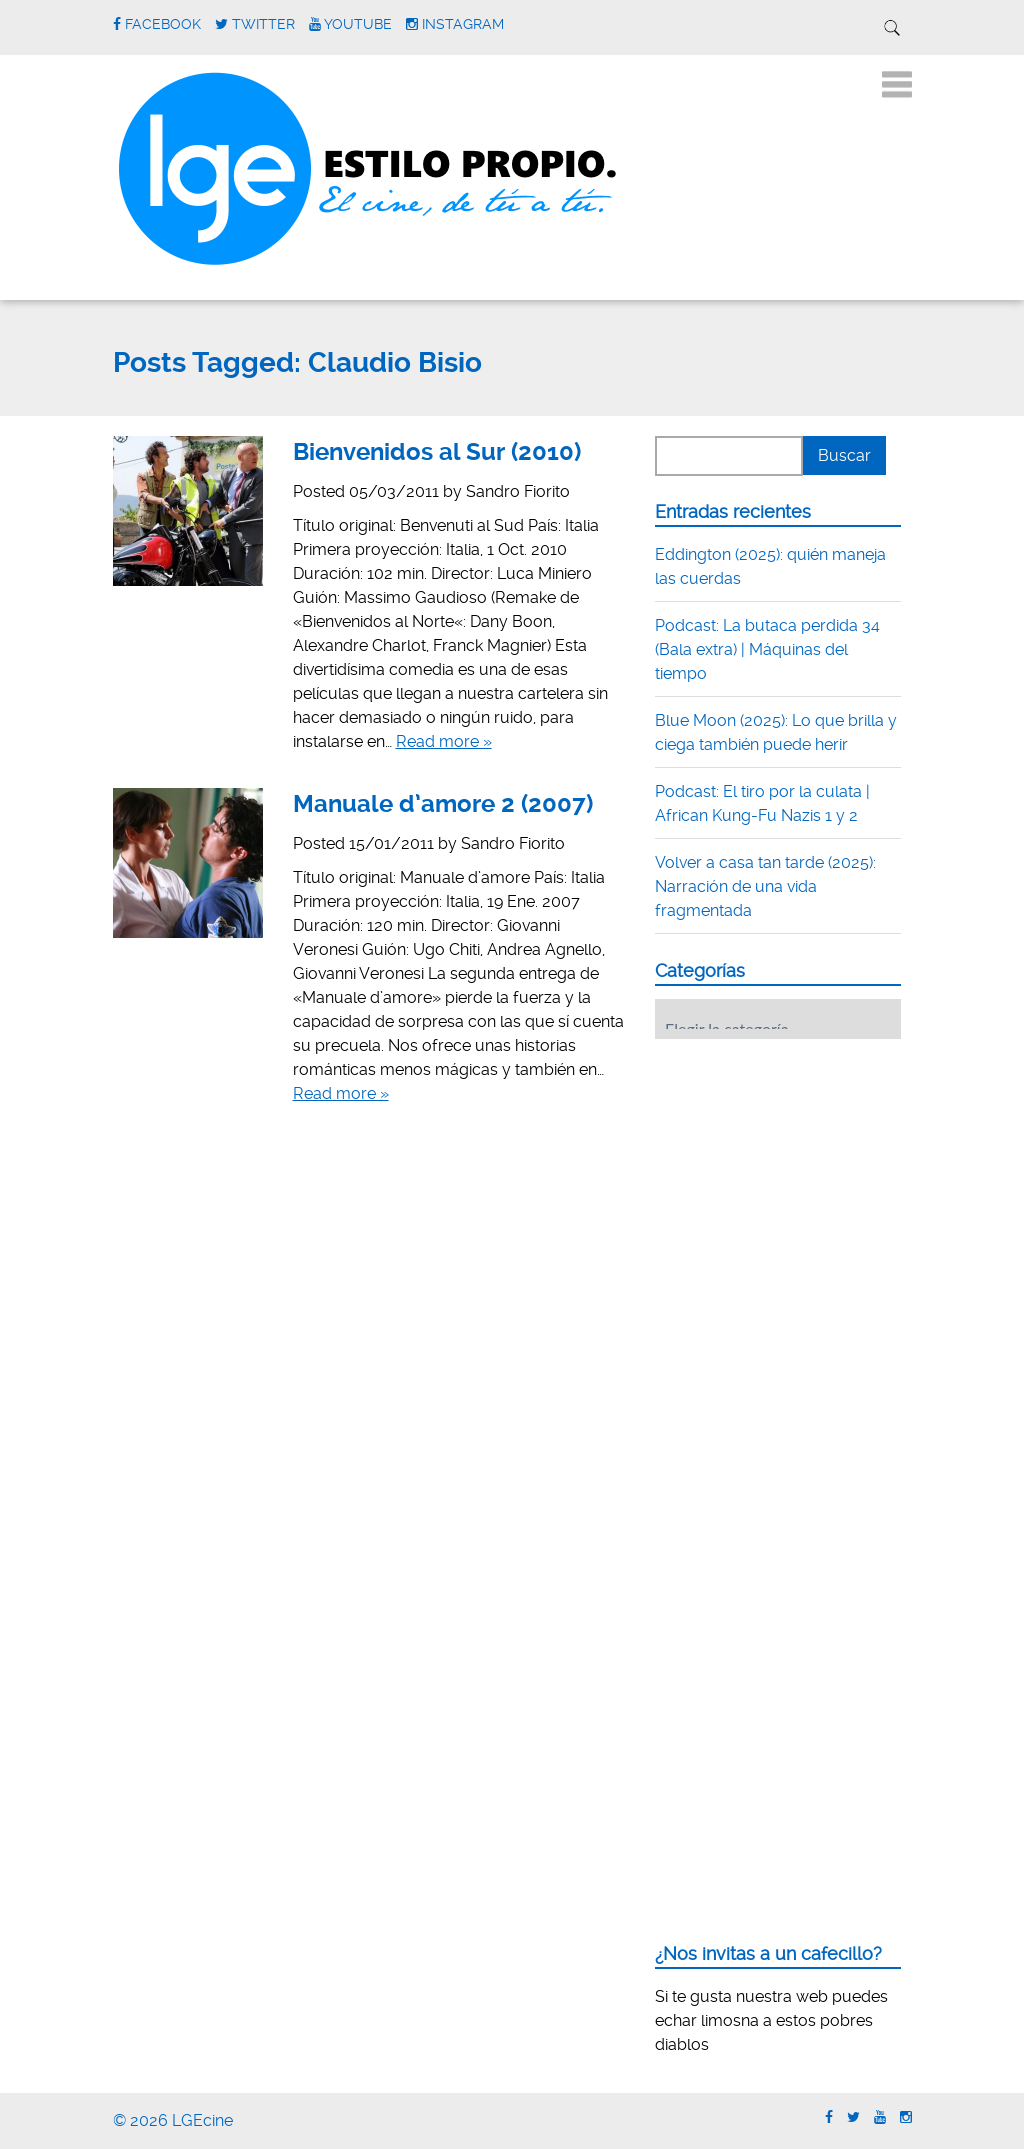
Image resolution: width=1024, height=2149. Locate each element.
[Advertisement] (805, 1178)
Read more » (444, 741)
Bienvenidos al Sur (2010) (437, 452)
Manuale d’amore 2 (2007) (443, 804)
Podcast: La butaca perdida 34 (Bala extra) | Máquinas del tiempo (767, 649)
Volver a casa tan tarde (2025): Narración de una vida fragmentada (765, 886)
